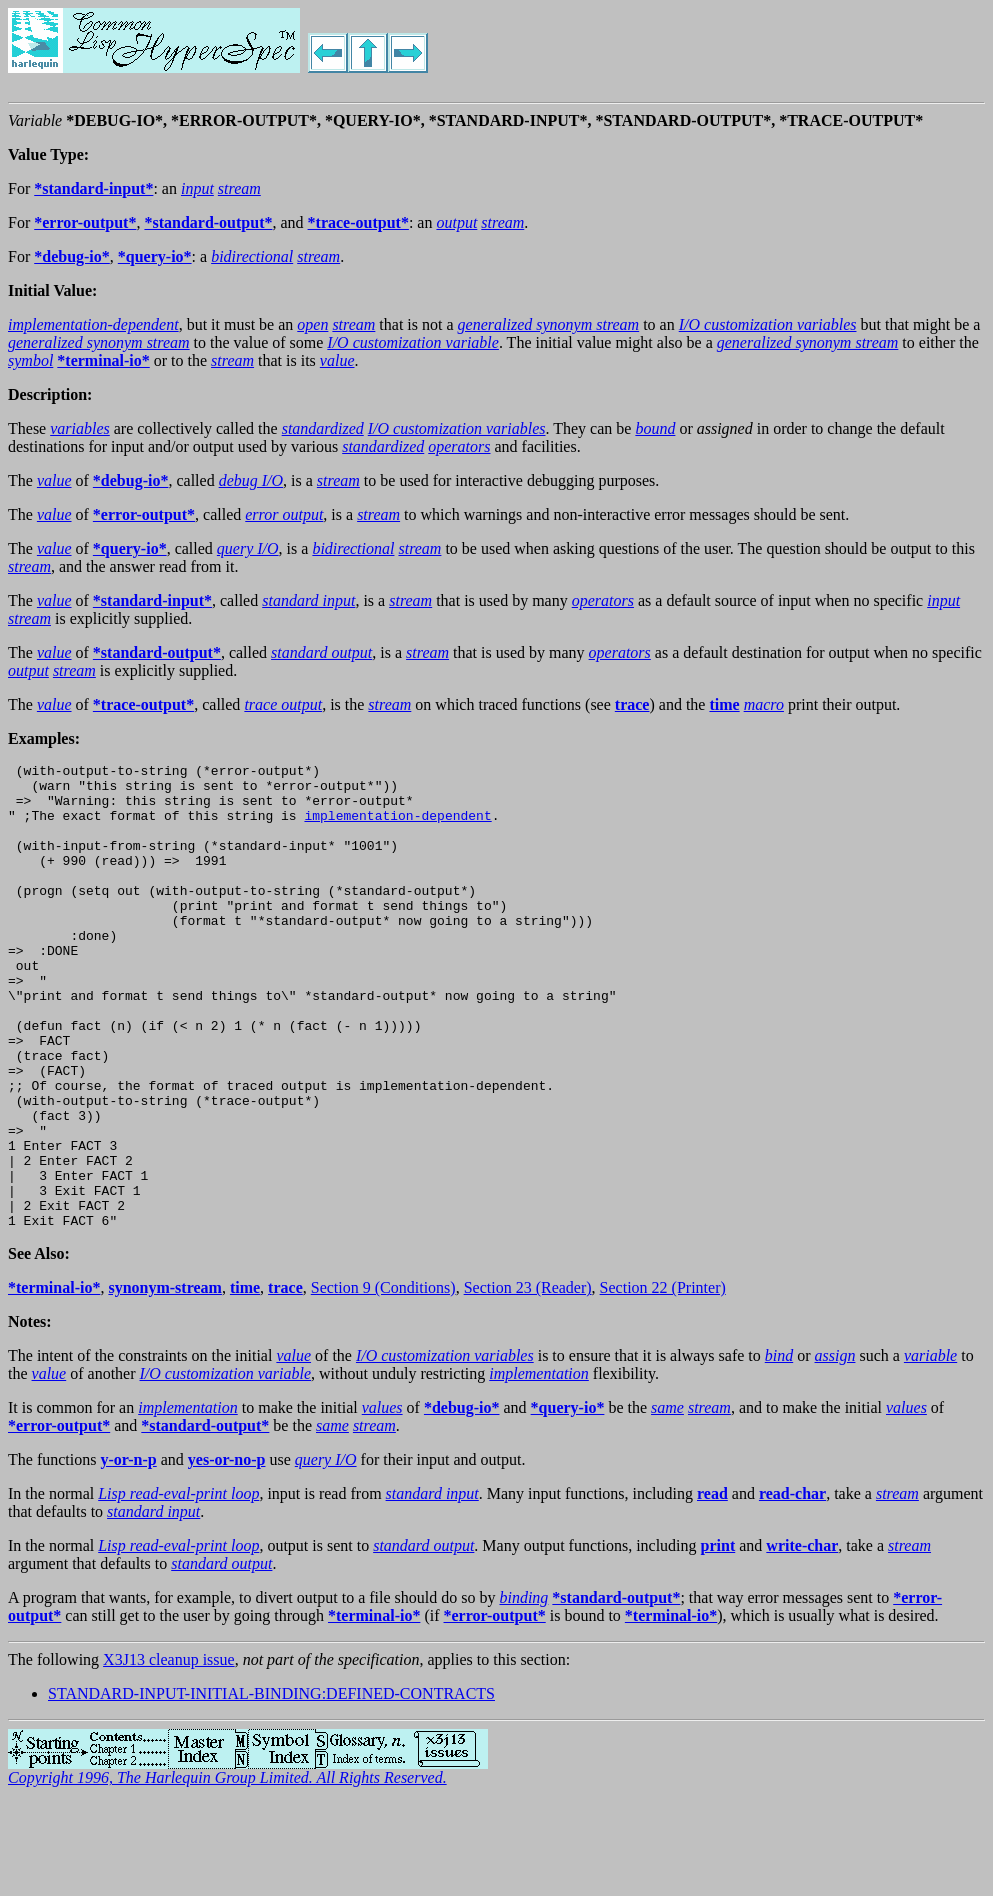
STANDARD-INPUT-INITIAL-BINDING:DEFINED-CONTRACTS (271, 1786)
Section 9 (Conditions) (383, 1380)
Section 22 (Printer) (663, 1380)
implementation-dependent (397, 827)
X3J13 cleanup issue (169, 1752)
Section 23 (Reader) (528, 1380)
